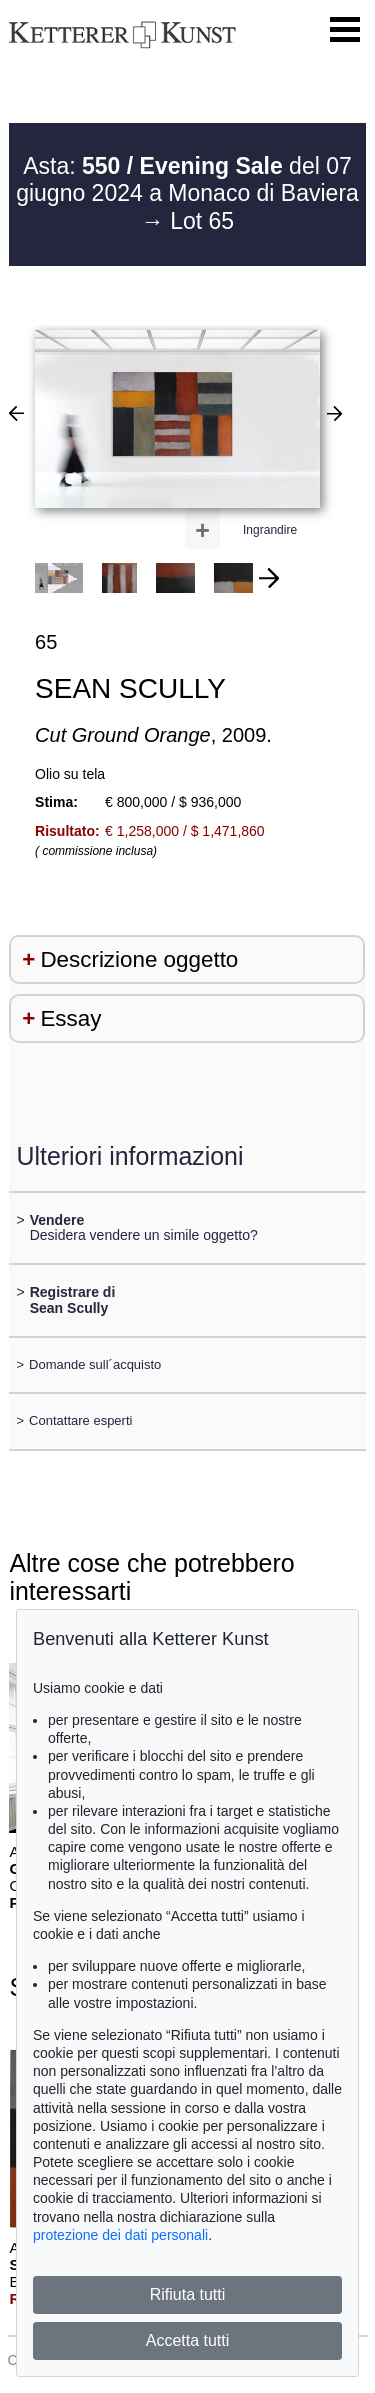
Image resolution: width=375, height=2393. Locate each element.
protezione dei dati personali (120, 2235)
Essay (70, 1018)
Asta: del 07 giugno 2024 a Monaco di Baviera (187, 180)
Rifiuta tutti (188, 2294)
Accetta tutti (188, 2340)
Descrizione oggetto (139, 959)
